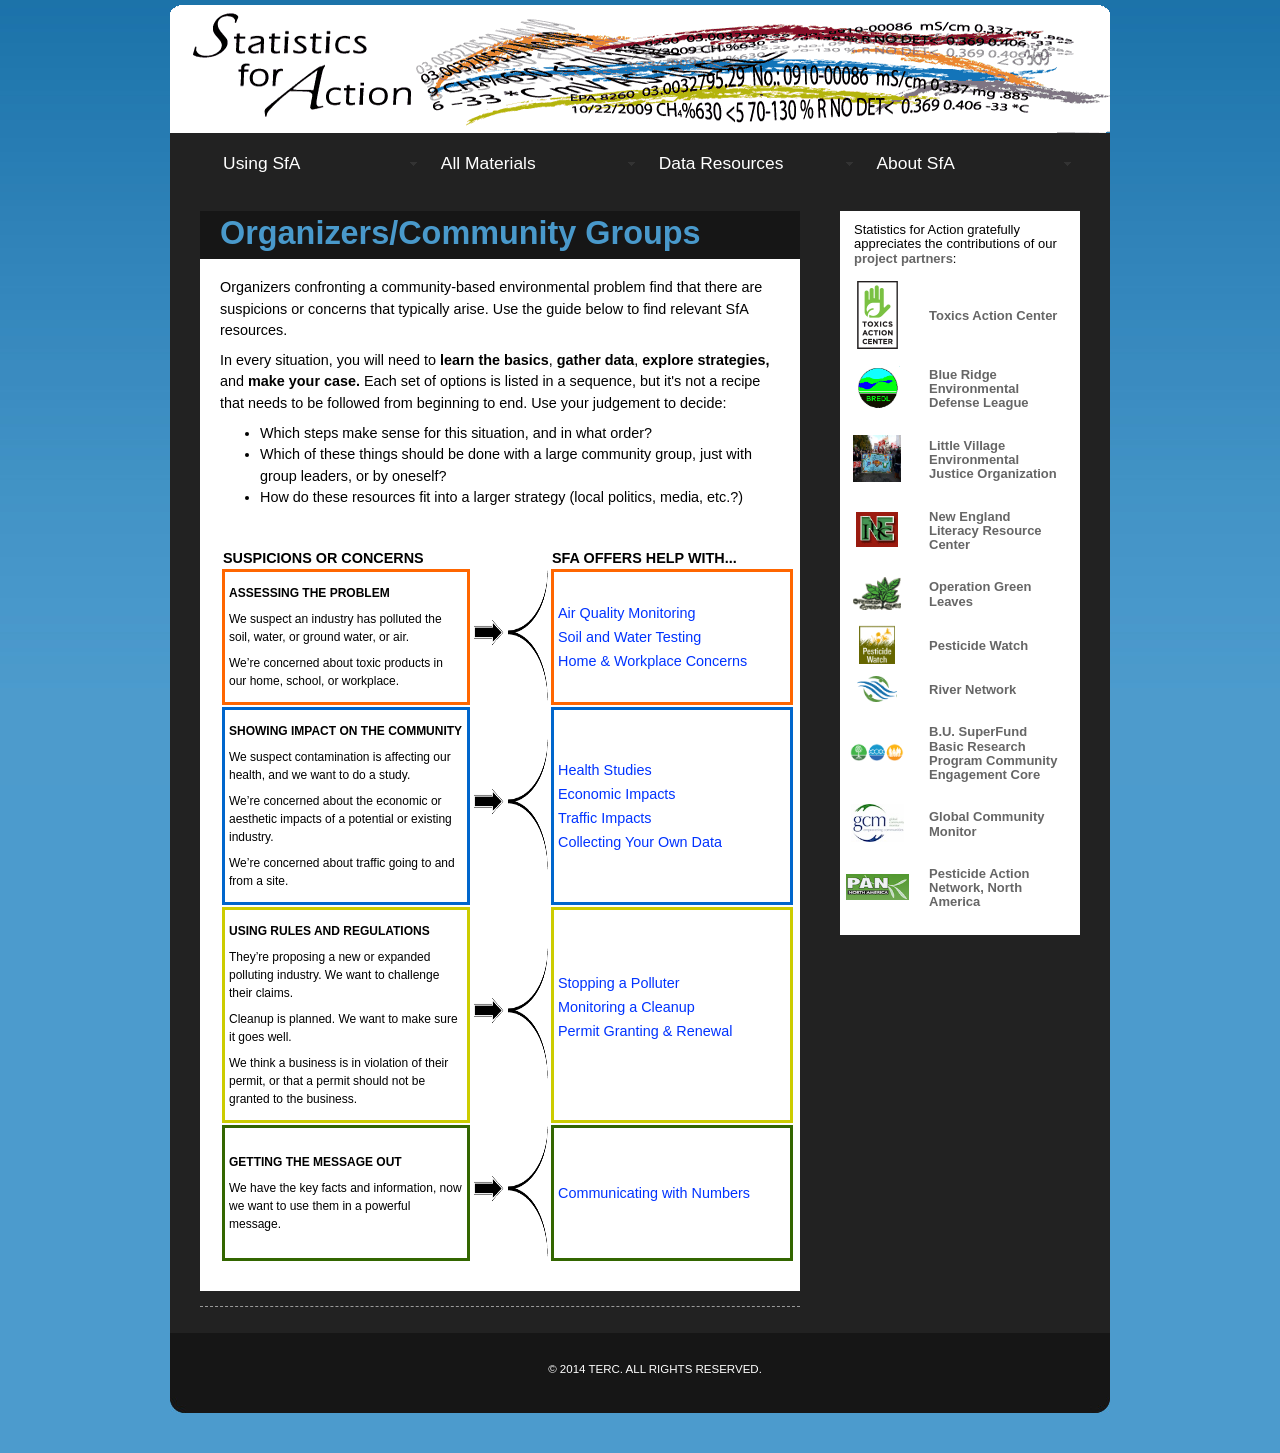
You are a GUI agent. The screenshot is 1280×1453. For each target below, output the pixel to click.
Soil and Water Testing (629, 637)
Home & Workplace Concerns (652, 661)
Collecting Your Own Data (640, 842)
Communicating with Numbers (654, 1193)
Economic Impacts (617, 794)
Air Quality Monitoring (627, 613)
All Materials (488, 163)
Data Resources (721, 163)
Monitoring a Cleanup (626, 1007)
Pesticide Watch (978, 645)
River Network (972, 689)
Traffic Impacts (605, 818)
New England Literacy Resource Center (985, 531)
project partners (903, 258)
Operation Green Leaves (980, 593)
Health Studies (605, 770)
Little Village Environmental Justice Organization (993, 460)
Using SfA (261, 163)
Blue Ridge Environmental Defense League (979, 389)
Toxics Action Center (993, 315)
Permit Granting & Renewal (645, 1031)
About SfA (915, 163)
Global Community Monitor (986, 823)
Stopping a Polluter (619, 983)
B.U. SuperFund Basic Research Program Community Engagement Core (993, 753)
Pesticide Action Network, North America (979, 888)
